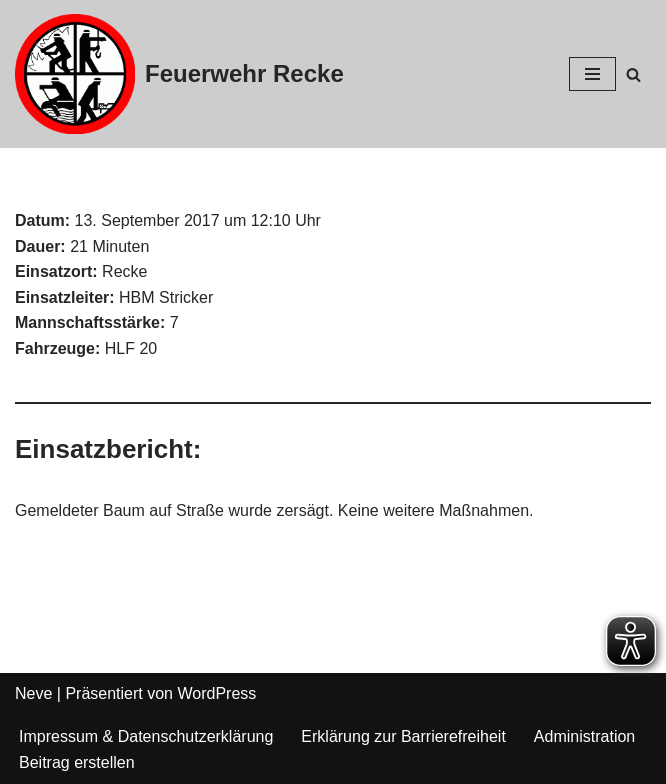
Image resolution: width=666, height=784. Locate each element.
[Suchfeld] (633, 74)
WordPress (216, 693)
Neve (33, 693)
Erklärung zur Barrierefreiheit (403, 736)
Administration (584, 736)
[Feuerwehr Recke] (179, 74)
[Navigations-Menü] (592, 74)
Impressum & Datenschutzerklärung (146, 736)
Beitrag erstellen (77, 762)
